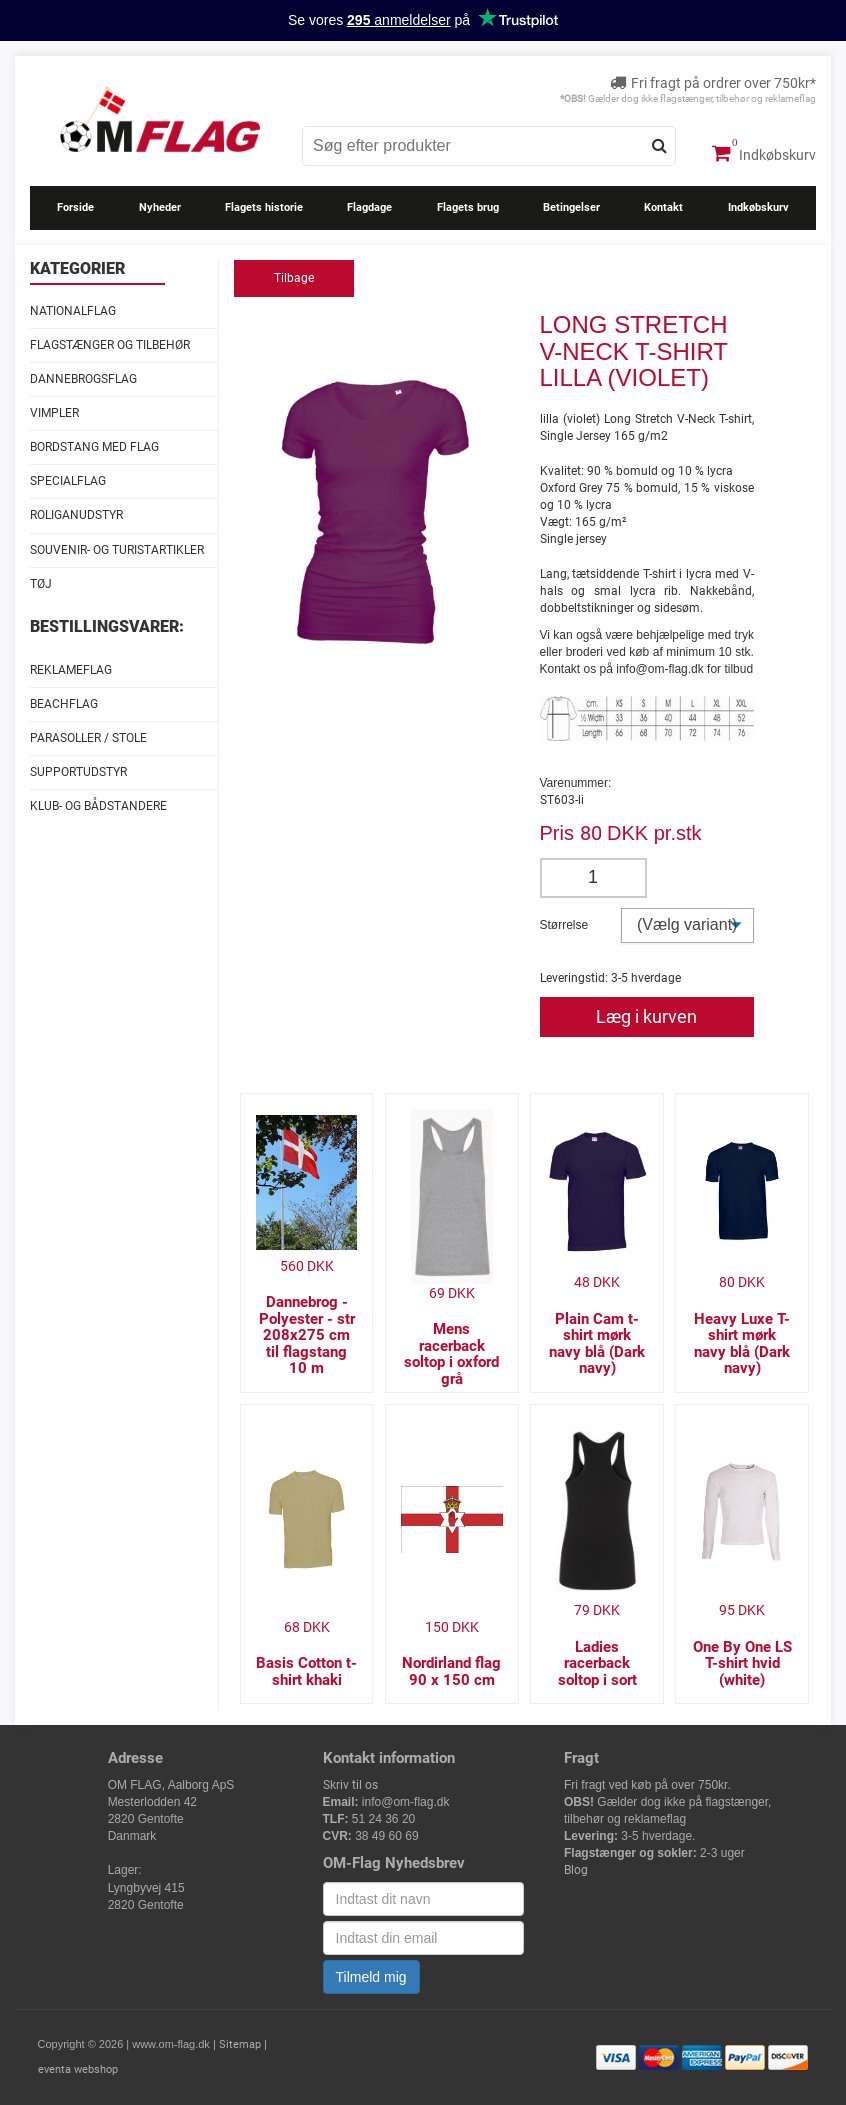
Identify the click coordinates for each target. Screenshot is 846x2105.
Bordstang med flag (94, 447)
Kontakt (663, 207)
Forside (75, 207)
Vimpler (54, 413)
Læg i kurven (646, 1016)
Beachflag (64, 704)
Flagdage (369, 207)
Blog (576, 1870)
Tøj (41, 584)
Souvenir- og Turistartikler (117, 550)
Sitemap (240, 2044)
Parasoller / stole (88, 738)
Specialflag (68, 481)
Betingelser (571, 207)
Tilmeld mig (371, 1977)
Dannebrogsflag (83, 379)
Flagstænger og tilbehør (110, 345)
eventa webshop (78, 2069)
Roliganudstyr (76, 515)
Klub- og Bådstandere (98, 806)
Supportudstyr (78, 772)
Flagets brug (468, 207)
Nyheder (160, 207)
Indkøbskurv (764, 153)
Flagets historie (264, 207)
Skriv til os (350, 1785)
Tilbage (294, 278)
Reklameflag (71, 670)
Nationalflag (73, 311)
